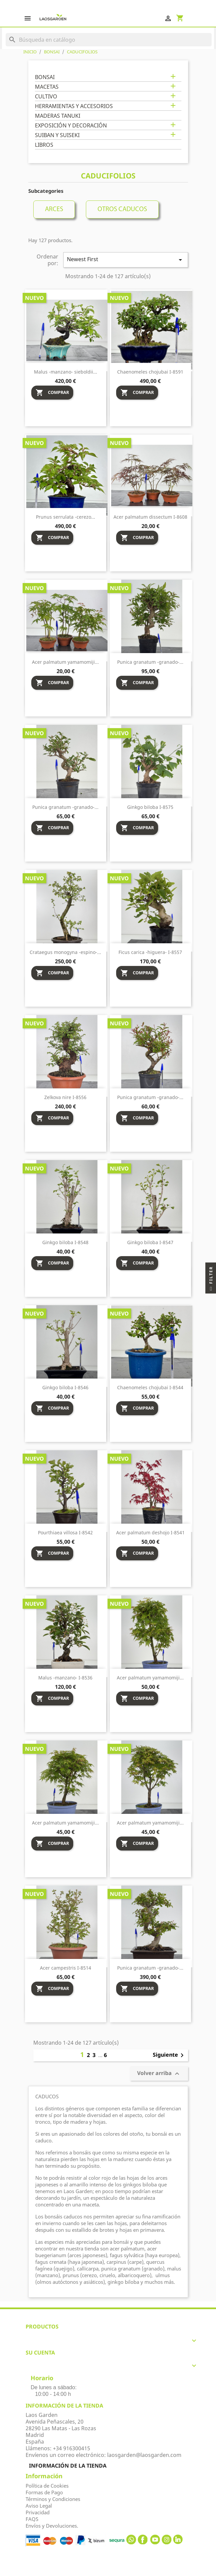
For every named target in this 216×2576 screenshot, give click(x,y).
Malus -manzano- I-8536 (65, 1677)
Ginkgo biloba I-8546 (65, 1387)
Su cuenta (40, 2352)
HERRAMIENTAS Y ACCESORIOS (74, 106)
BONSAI (45, 77)
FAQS (32, 2519)
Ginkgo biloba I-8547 (150, 1242)
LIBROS (44, 144)
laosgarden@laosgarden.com (144, 2455)
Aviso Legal (39, 2505)
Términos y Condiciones (53, 2499)
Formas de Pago (44, 2492)
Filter (211, 1280)
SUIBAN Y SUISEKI (57, 135)
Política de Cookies (47, 2485)
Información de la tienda (68, 2465)
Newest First (125, 259)
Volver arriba (159, 2073)
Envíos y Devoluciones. (52, 2525)
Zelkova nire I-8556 (65, 1097)
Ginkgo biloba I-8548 (65, 1242)
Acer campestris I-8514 (65, 1968)
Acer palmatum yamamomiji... (65, 662)
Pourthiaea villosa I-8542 (65, 1532)
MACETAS (47, 86)
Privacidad (38, 2512)
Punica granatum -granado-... (150, 662)
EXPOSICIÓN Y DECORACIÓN (71, 125)
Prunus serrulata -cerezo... (65, 517)
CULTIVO (46, 96)
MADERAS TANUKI (57, 115)
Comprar (52, 393)
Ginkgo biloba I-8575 (150, 807)
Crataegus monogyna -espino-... (65, 952)
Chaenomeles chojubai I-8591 (150, 372)
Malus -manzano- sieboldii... (65, 372)
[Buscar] (108, 39)
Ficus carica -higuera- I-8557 (150, 952)
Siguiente (169, 2055)
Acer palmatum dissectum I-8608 (150, 517)
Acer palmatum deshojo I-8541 (150, 1532)
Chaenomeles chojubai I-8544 (150, 1387)
